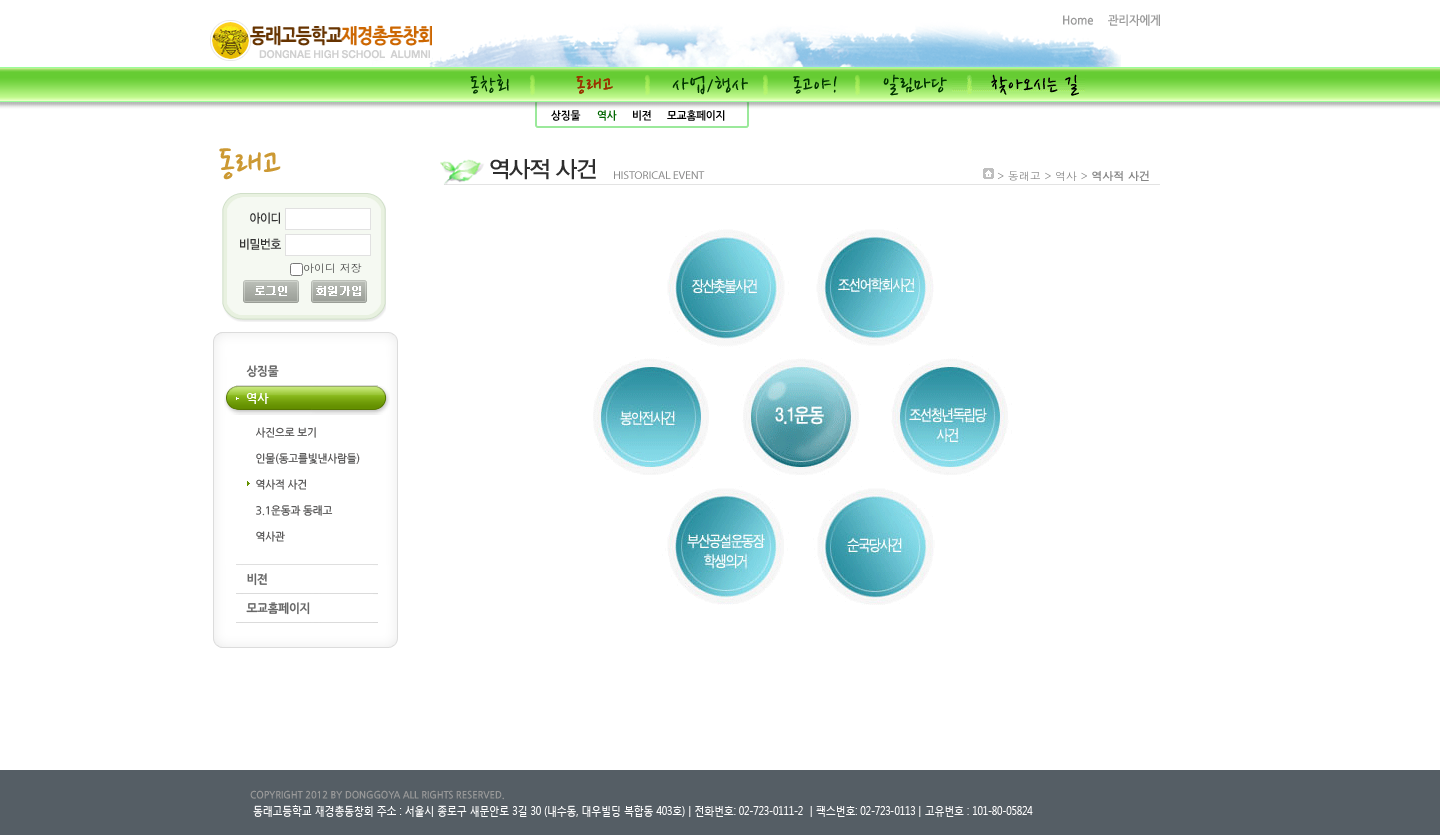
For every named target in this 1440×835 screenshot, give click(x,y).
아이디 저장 (332, 267)
